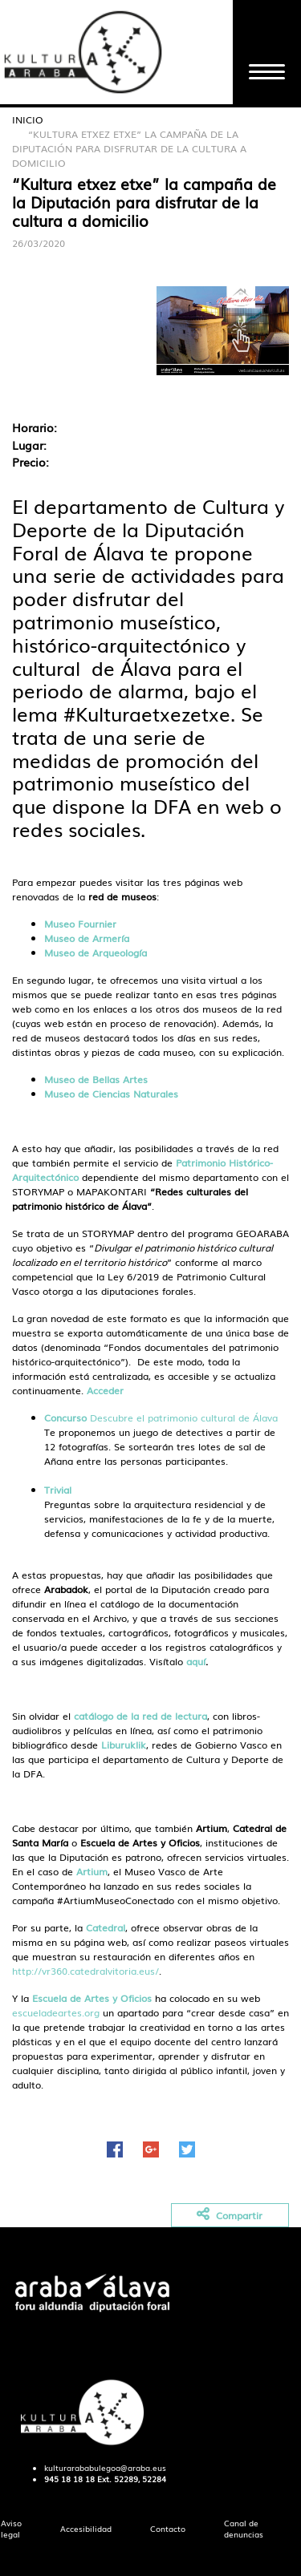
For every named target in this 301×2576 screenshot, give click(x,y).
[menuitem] (85, 2529)
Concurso (65, 1417)
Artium (92, 1871)
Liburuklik (123, 1744)
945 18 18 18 (69, 2479)
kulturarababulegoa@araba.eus (105, 2467)
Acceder (105, 1390)
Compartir (229, 2214)
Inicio (27, 119)
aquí (195, 1661)
